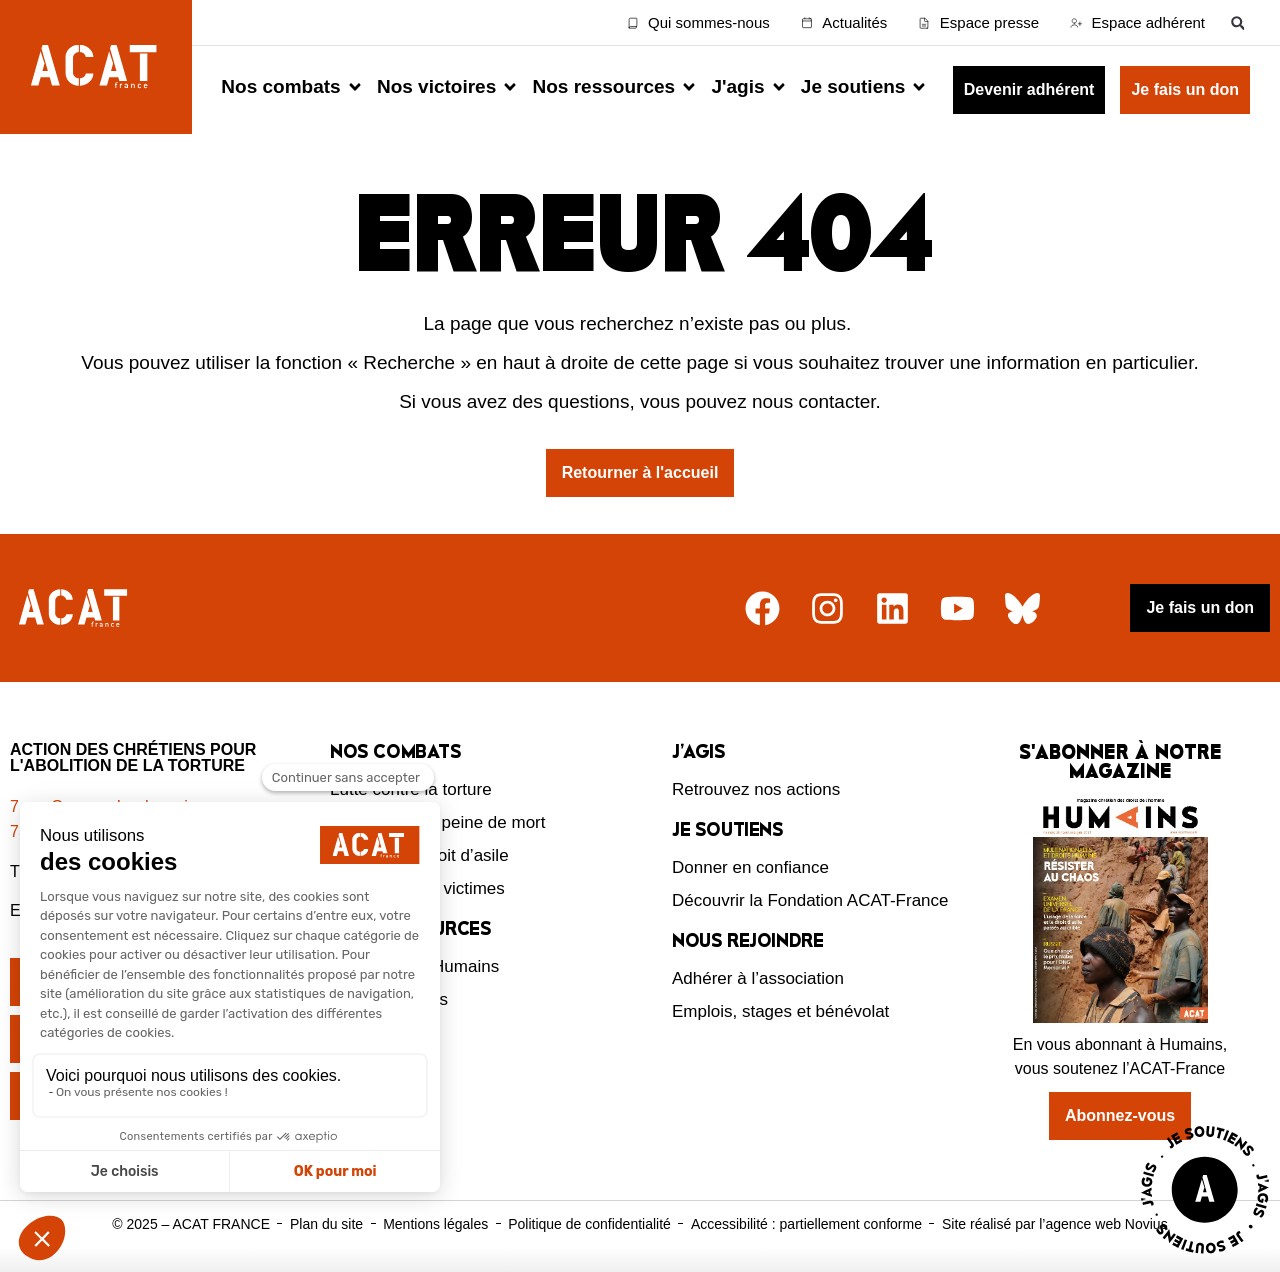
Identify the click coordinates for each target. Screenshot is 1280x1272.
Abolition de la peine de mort (437, 822)
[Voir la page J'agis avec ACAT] (1205, 1258)
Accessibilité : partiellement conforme (806, 1224)
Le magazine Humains (414, 966)
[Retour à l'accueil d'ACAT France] (96, 67)
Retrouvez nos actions (756, 789)
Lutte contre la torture (411, 789)
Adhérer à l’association (758, 978)
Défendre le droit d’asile (419, 855)
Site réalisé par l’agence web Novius (1055, 1224)
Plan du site (326, 1224)
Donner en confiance (750, 867)
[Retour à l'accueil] (75, 608)
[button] (1237, 22)
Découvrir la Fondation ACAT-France (810, 900)
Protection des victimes (417, 888)
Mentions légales (435, 1224)
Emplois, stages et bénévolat (780, 1011)
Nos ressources (389, 999)
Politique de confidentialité (589, 1224)
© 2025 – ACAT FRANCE (191, 1224)
